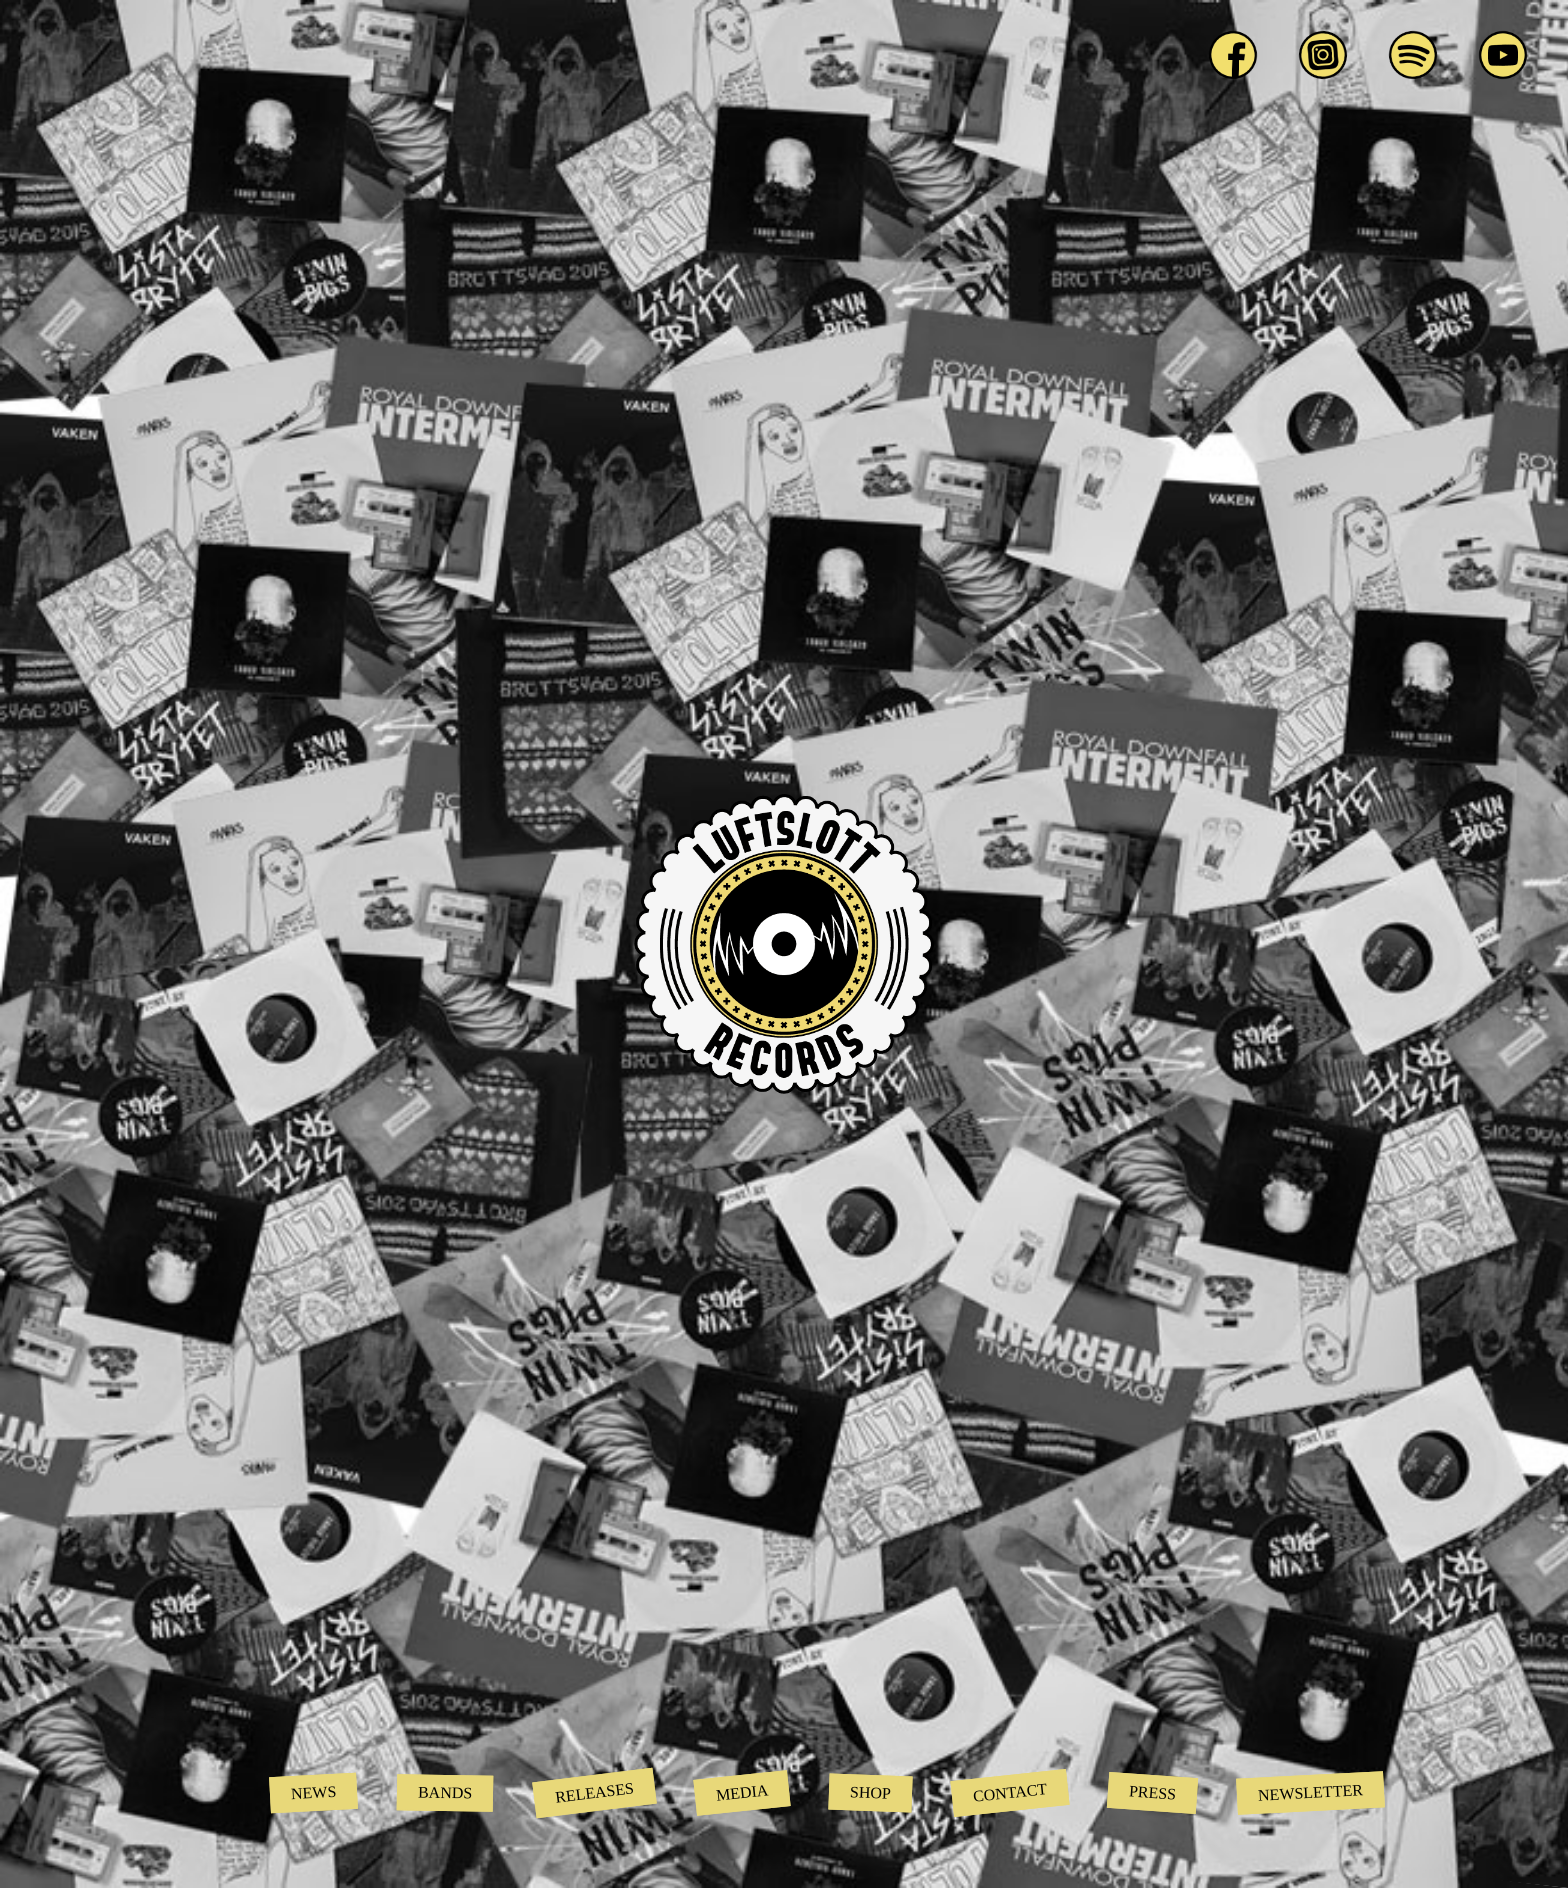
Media (742, 1792)
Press (1153, 1792)
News (314, 1792)
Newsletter (1311, 1792)
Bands (445, 1793)
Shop (870, 1792)
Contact (1010, 1792)
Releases (594, 1792)
